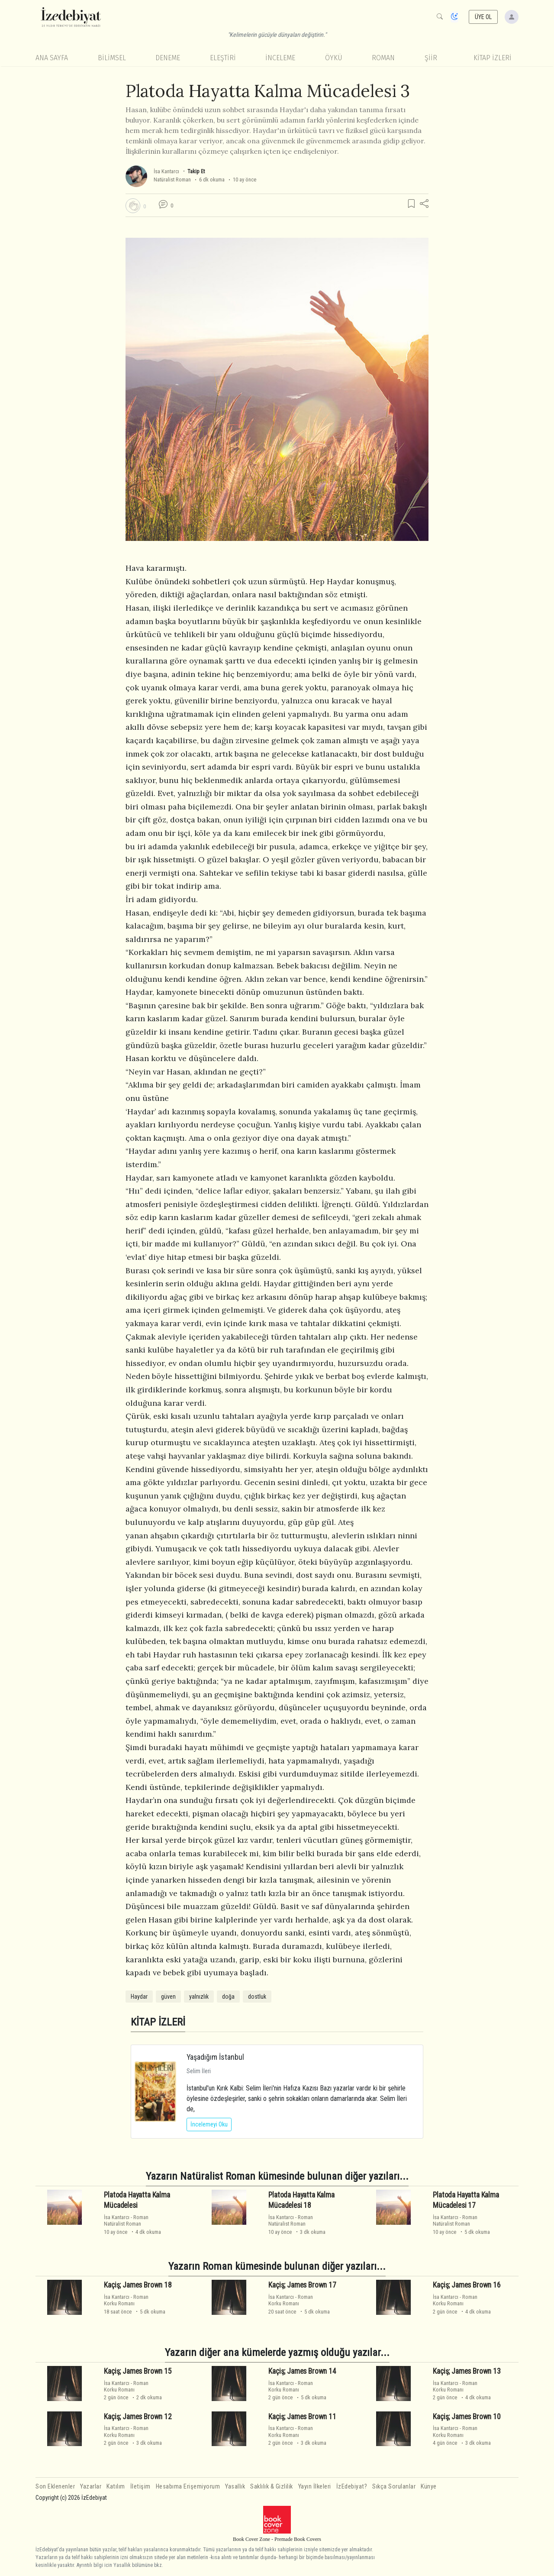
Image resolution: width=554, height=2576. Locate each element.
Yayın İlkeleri (314, 2486)
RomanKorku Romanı (126, 2300)
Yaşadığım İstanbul (215, 2056)
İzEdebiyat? (351, 2486)
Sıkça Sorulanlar (394, 2486)
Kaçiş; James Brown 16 (466, 2285)
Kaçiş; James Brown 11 (302, 2416)
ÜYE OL (483, 16)
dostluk (257, 1996)
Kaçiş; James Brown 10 (466, 2416)
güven (168, 1996)
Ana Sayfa (51, 58)
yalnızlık (199, 1996)
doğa (228, 1996)
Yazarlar (90, 2486)
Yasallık (235, 2486)
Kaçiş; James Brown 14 (302, 2371)
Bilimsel (112, 58)
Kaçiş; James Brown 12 (137, 2416)
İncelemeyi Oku (209, 2124)
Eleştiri (223, 58)
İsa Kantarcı (166, 171)
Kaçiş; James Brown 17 (302, 2285)
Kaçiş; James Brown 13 (466, 2371)
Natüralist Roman (172, 179)
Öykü (333, 58)
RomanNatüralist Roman (126, 2220)
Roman (383, 58)
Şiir (431, 58)
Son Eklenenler (55, 2486)
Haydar (139, 1996)
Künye (429, 2486)
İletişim (140, 2486)
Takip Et (196, 171)
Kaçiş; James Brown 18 (137, 2285)
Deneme (167, 58)
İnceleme (280, 58)
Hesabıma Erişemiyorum (188, 2486)
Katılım (115, 2486)
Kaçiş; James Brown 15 (137, 2371)
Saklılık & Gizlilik (271, 2486)
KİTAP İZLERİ (492, 58)
